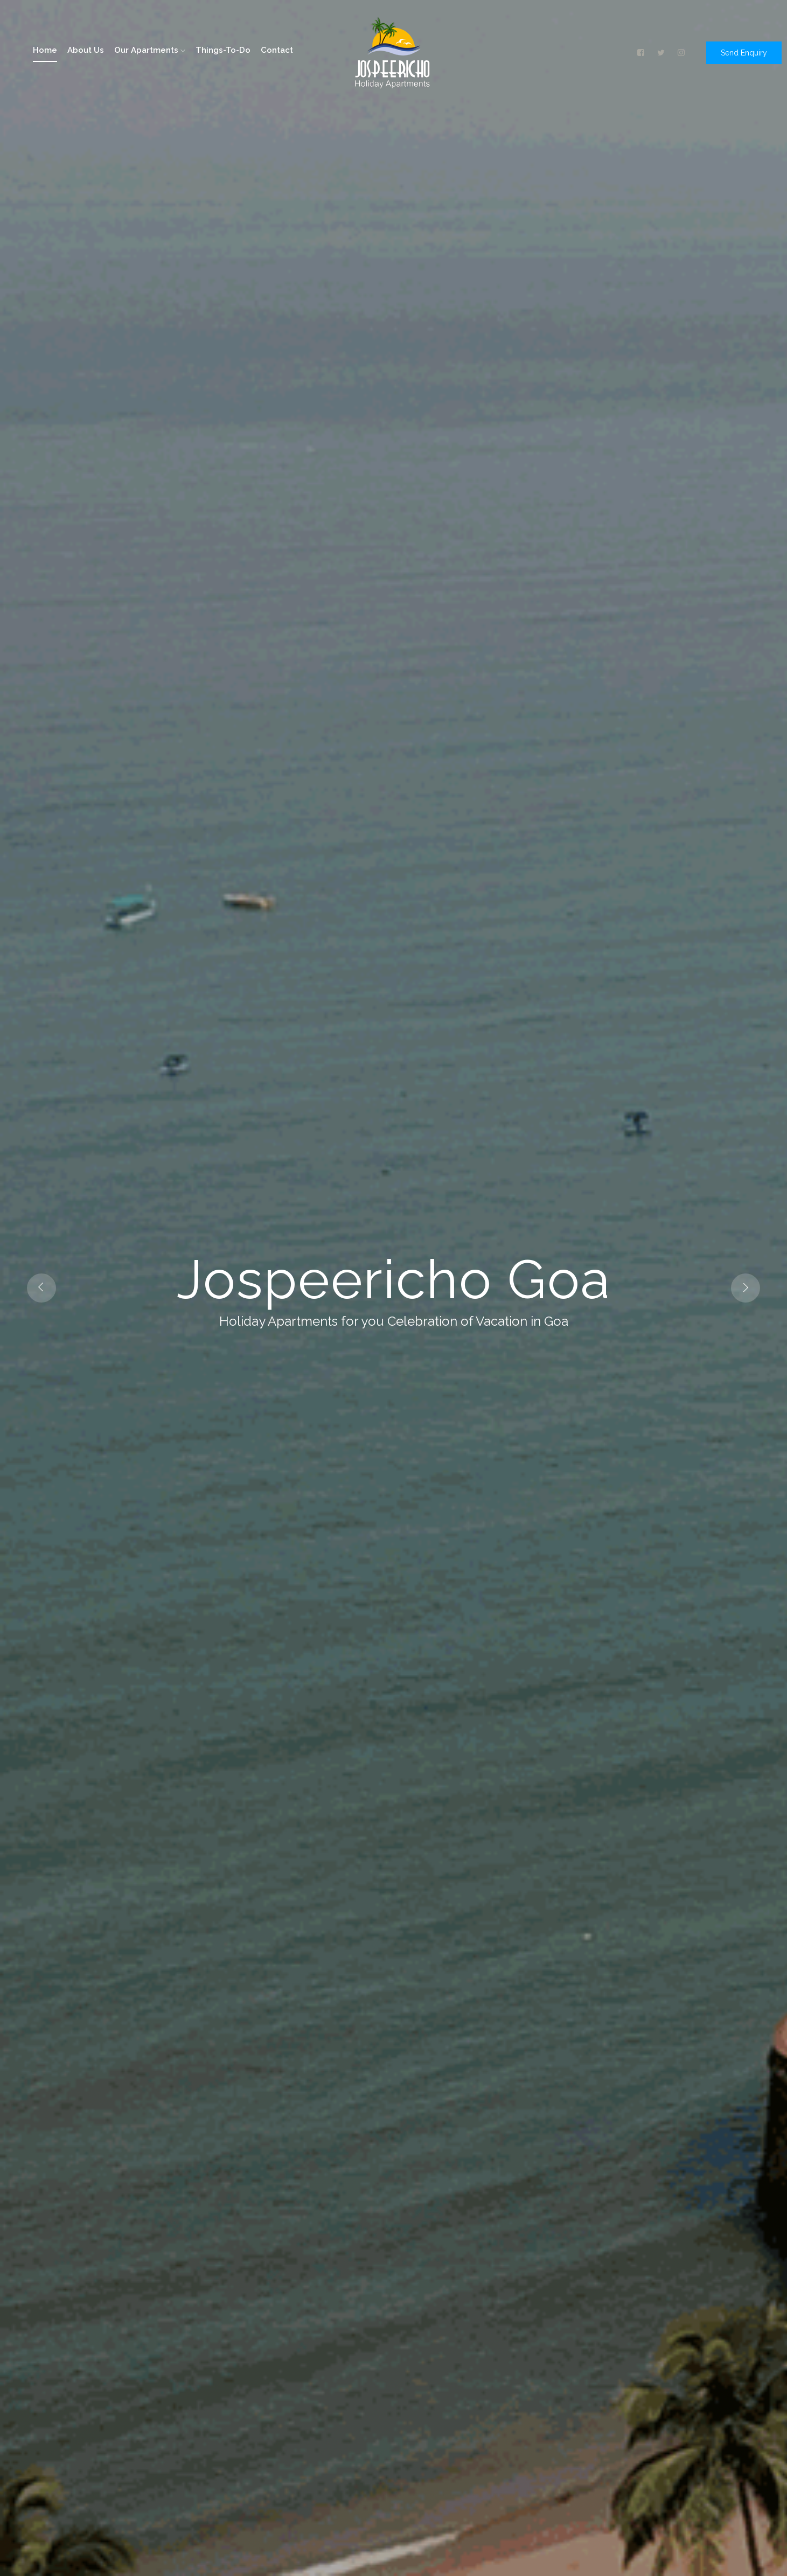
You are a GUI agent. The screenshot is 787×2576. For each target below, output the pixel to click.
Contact (277, 50)
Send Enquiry (744, 52)
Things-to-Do (223, 50)
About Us (85, 50)
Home (45, 50)
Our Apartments (149, 50)
